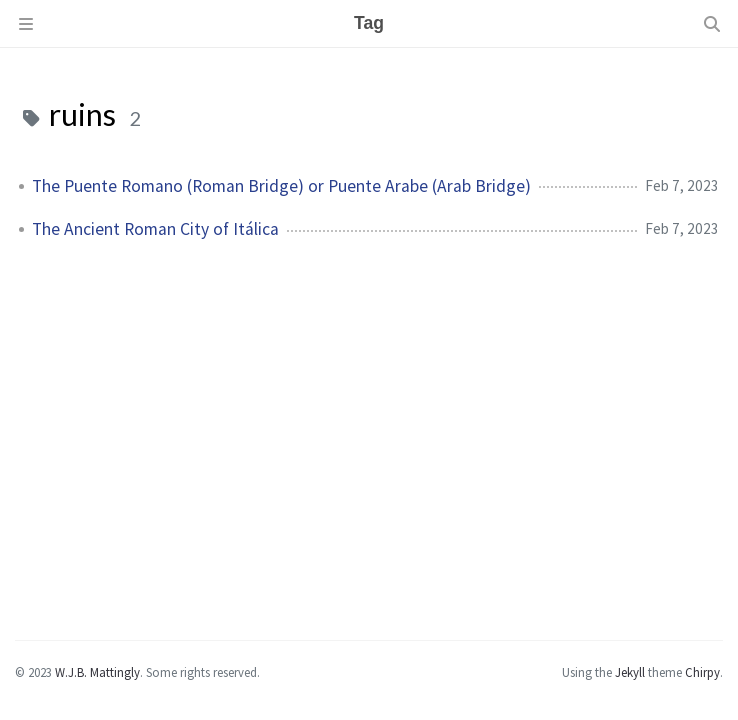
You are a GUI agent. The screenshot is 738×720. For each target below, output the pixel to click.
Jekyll (630, 672)
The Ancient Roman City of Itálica (155, 229)
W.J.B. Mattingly (97, 672)
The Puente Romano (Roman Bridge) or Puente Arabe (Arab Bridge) (281, 186)
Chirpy (702, 672)
